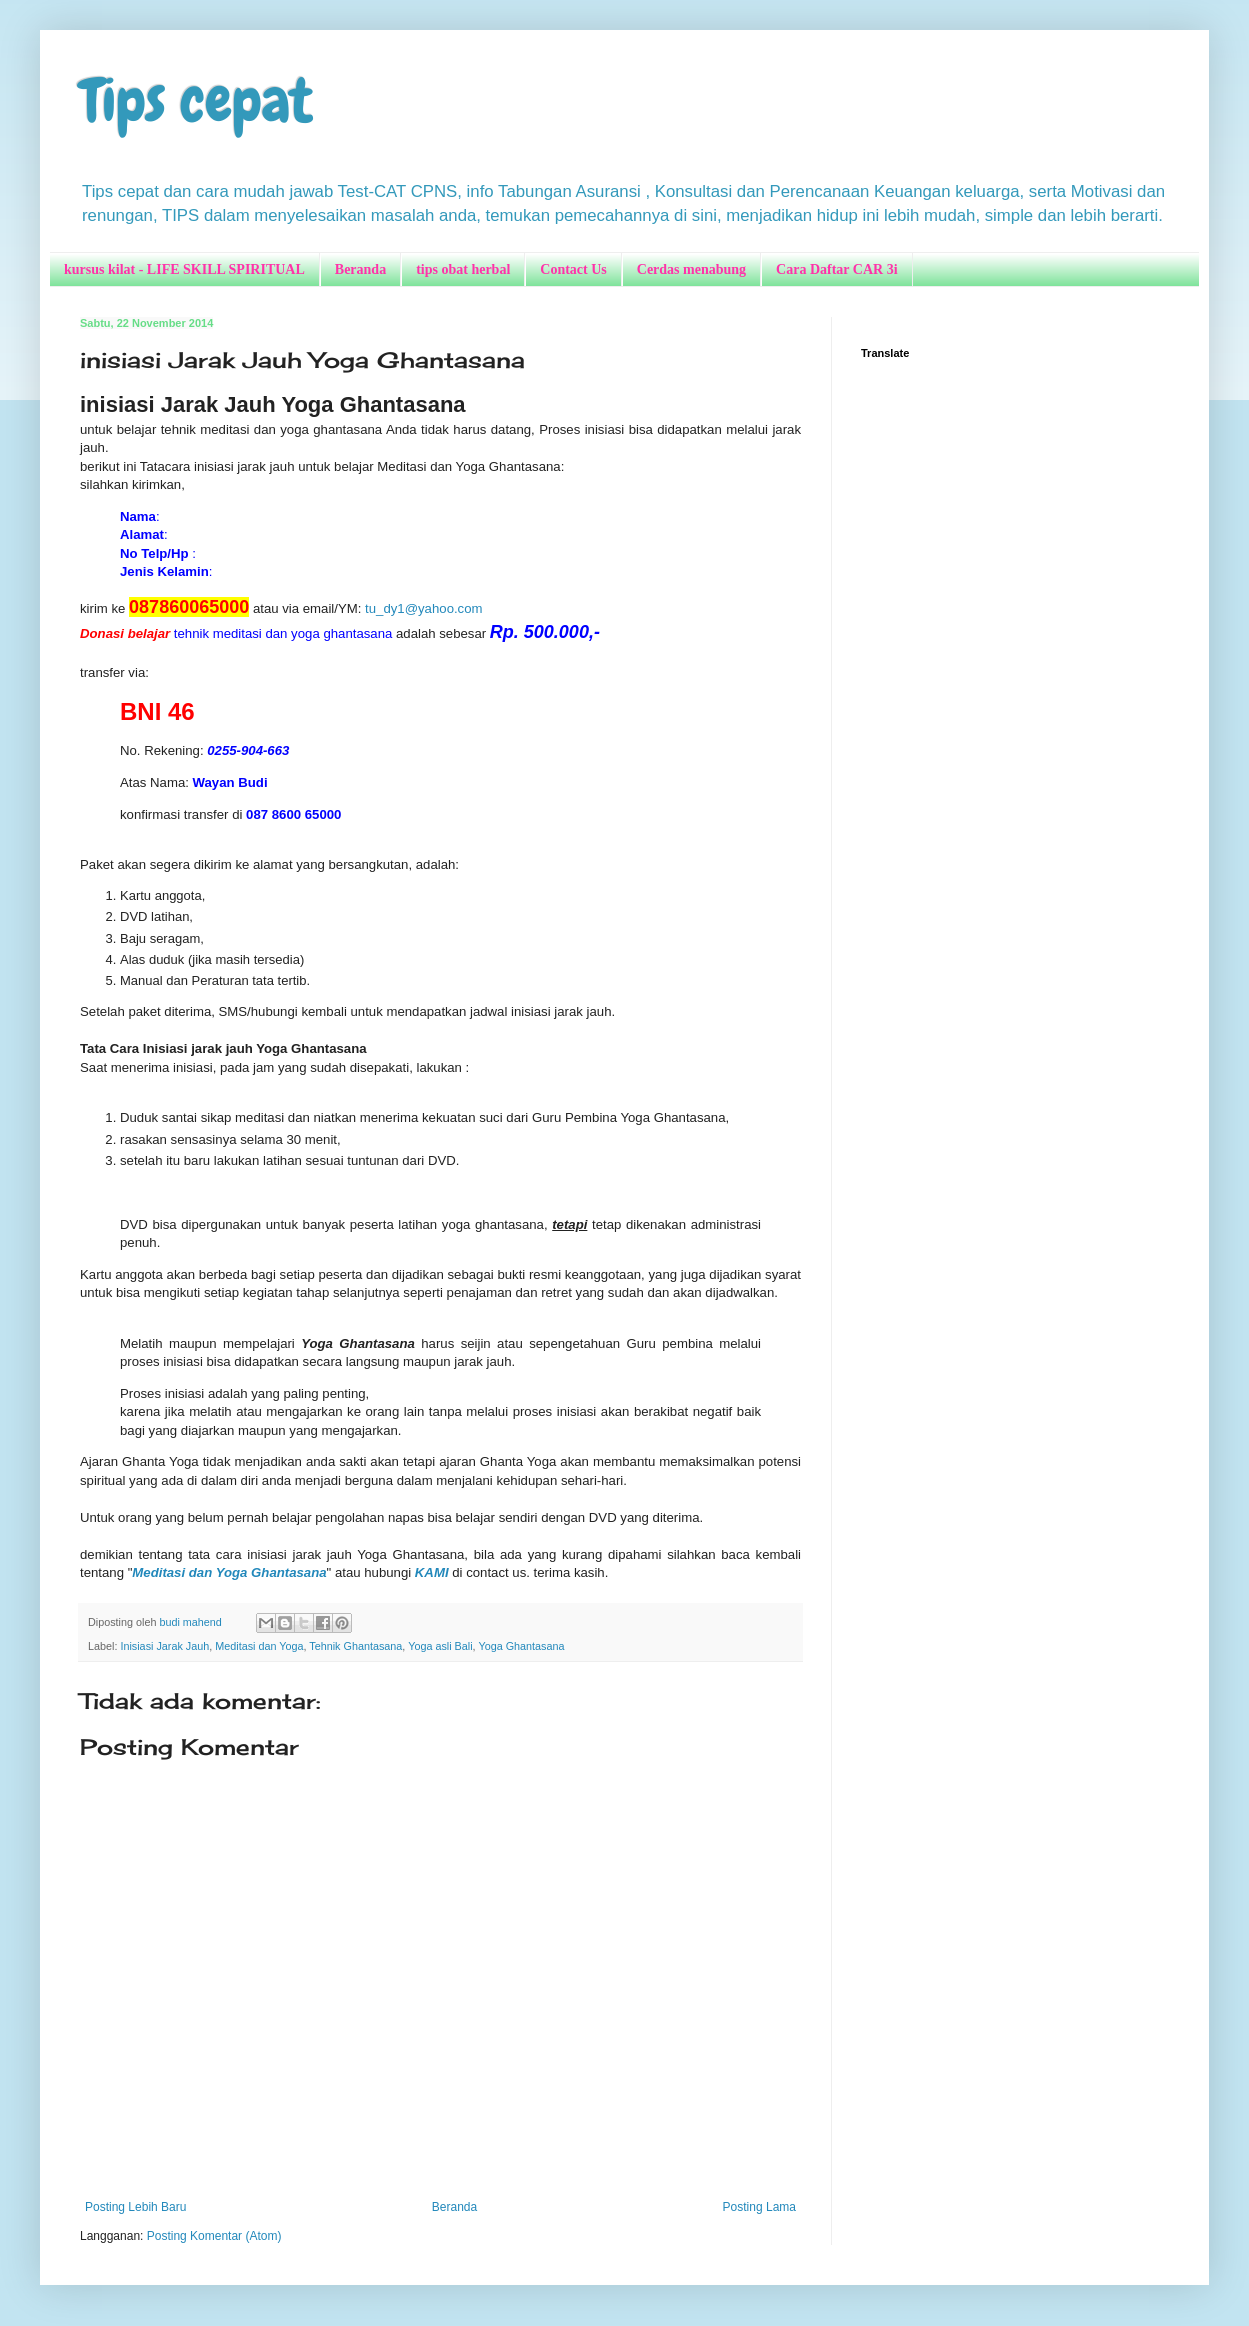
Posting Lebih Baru (135, 2207)
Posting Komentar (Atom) (214, 2236)
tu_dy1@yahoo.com (424, 608)
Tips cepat (196, 100)
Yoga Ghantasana (521, 1646)
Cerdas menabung (691, 269)
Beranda (360, 269)
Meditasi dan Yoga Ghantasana (229, 1572)
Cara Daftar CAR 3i (836, 269)
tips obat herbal (463, 269)
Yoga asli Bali (440, 1646)
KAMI (432, 1572)
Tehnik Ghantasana (355, 1646)
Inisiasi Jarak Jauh (164, 1646)
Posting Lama (759, 2207)
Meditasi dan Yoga (259, 1646)
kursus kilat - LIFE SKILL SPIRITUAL (184, 269)
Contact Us (573, 269)
